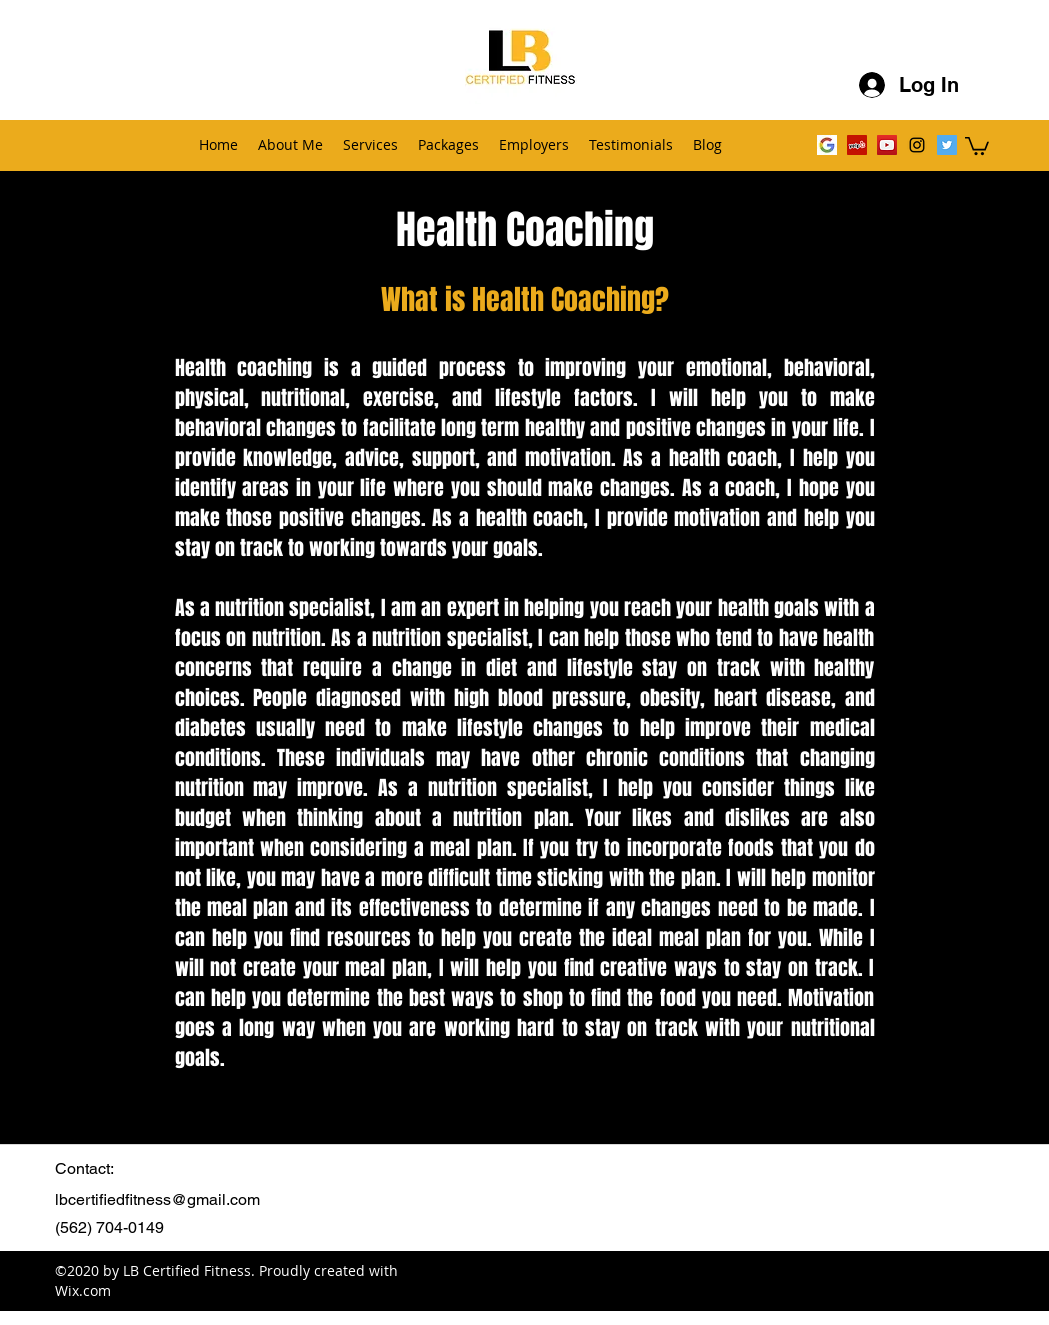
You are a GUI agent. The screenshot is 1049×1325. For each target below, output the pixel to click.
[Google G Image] (827, 145)
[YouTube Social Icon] (887, 145)
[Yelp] (857, 145)
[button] (977, 145)
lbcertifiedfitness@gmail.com (157, 1199)
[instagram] (917, 145)
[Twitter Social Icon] (947, 145)
